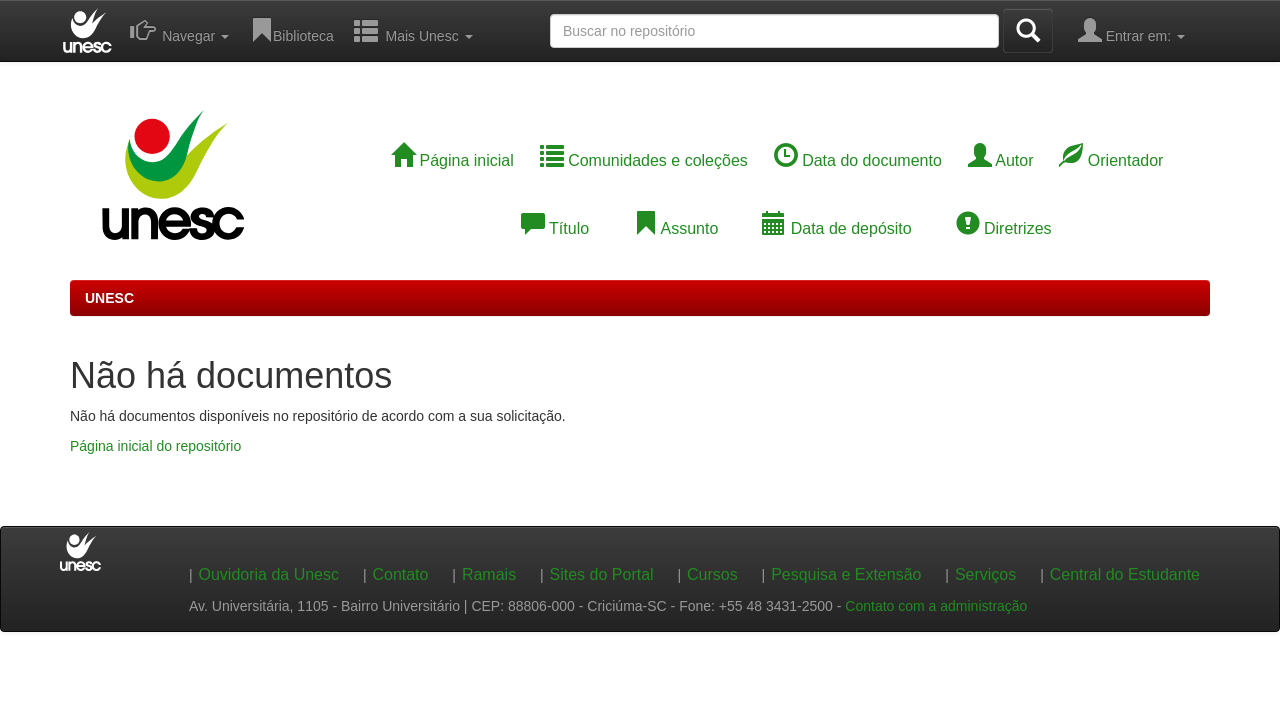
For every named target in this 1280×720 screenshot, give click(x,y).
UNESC (109, 298)
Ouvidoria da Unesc (268, 574)
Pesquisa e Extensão (846, 574)
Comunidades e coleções (644, 160)
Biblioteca (291, 30)
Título (555, 228)
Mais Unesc (413, 30)
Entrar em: (1131, 30)
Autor (1001, 160)
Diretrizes (1004, 228)
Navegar (179, 30)
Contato (400, 574)
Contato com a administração (936, 606)
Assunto (675, 228)
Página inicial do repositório (155, 446)
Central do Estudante (1125, 574)
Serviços (985, 574)
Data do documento (858, 160)
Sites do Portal (602, 574)
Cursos (712, 574)
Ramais (489, 574)
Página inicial (452, 160)
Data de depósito (836, 228)
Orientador (1111, 160)
